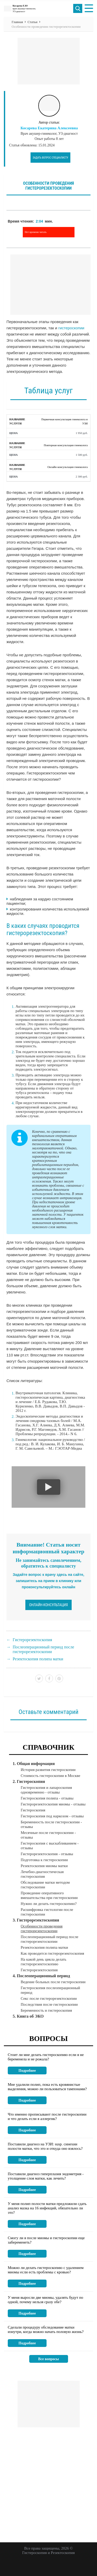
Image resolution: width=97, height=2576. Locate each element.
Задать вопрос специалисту (50, 157)
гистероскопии (71, 328)
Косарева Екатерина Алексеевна (49, 128)
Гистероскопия (33, 1810)
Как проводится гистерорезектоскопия (52, 1953)
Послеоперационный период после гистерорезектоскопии (43, 1649)
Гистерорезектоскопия (32, 1640)
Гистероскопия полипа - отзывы (47, 1798)
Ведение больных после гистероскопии (53, 1982)
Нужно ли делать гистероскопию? (49, 1904)
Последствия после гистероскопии (49, 2004)
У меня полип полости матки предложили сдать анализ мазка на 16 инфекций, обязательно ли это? (47, 2208)
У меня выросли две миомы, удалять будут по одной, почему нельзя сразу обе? (45, 2299)
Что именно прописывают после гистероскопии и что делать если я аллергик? (47, 2116)
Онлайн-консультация (48, 1605)
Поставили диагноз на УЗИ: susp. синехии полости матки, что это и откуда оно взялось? (45, 2146)
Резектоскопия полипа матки (38, 1659)
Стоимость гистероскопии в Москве (50, 1776)
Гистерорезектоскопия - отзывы (47, 1854)
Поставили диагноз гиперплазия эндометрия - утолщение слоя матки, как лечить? (46, 2176)
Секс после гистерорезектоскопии (49, 1998)
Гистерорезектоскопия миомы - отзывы (53, 1804)
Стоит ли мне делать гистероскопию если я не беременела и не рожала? (46, 2057)
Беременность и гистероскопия (46, 2010)
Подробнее (27, 2071)
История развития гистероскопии (48, 1770)
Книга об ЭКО (30, 2016)
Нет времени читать (36, 232)
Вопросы (48, 2038)
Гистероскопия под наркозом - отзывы (52, 1816)
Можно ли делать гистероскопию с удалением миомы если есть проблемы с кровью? (46, 2270)
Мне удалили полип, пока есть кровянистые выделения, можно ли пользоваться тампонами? (47, 2086)
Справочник (48, 1747)
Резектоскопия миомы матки (44, 1866)
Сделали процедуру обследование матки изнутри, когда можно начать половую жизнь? (46, 2329)
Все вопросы (48, 2359)
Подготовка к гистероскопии (44, 1860)
